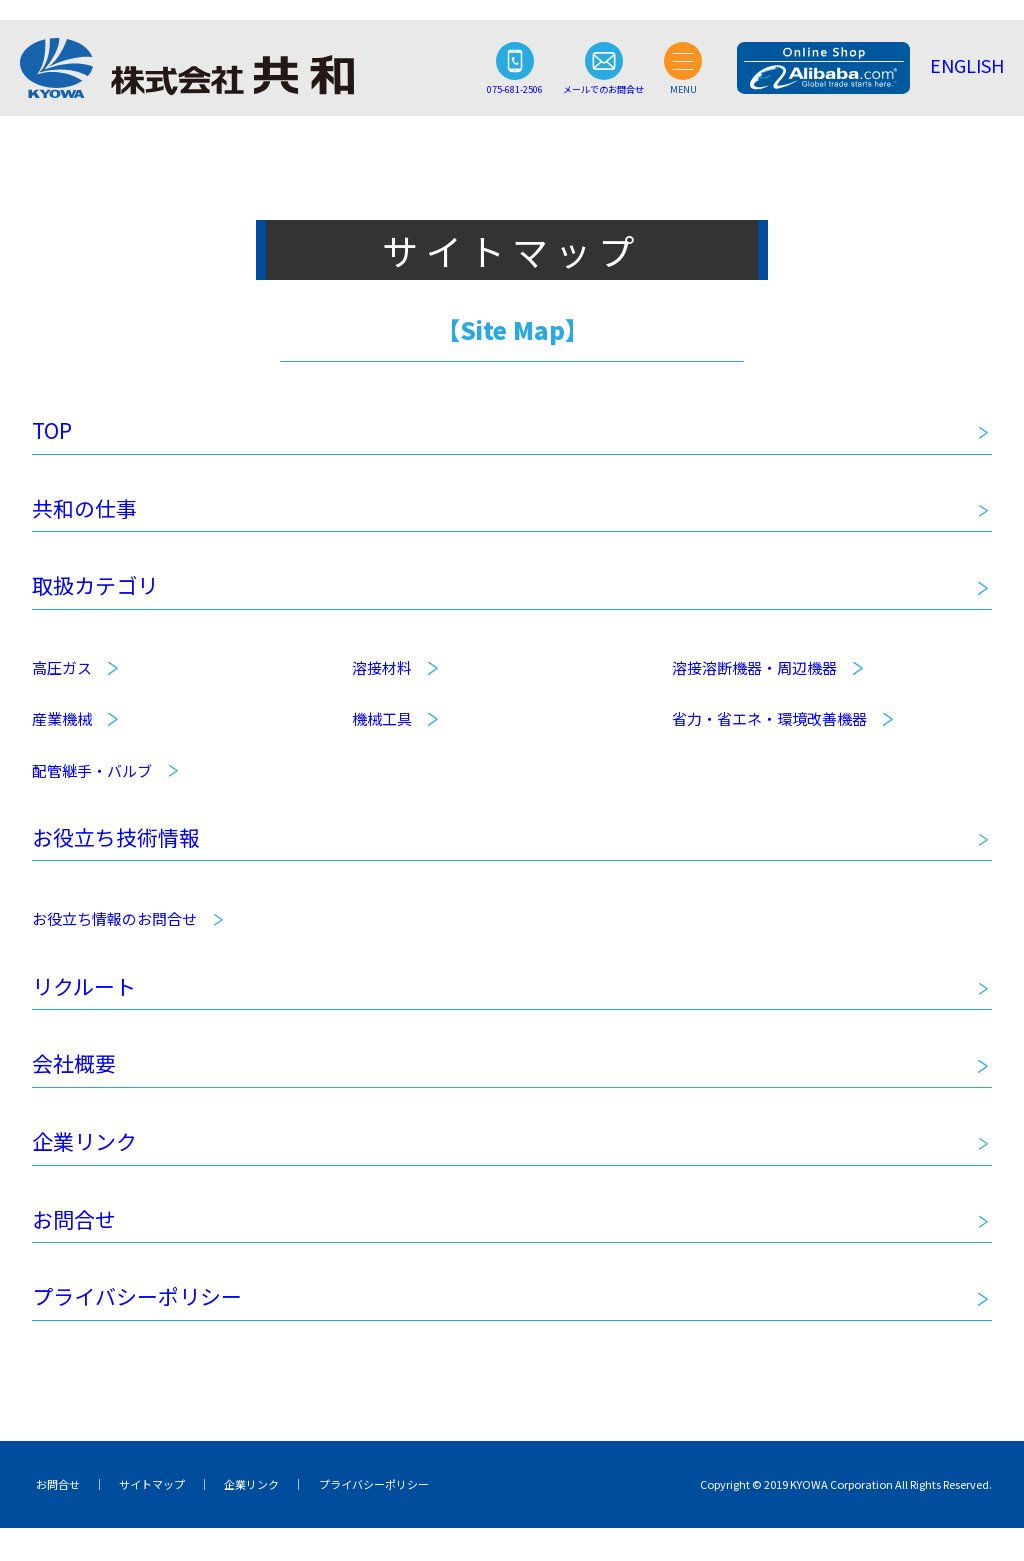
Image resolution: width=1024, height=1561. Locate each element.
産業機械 (62, 729)
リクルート (89, 1002)
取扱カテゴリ (101, 595)
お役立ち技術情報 (124, 850)
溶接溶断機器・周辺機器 (754, 678)
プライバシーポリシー (147, 1327)
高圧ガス (62, 678)
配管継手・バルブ (92, 780)
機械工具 (382, 729)
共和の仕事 (89, 513)
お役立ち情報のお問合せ (114, 933)
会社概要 (78, 1083)
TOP (53, 432)
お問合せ (78, 1246)
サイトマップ (140, 1516)
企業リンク (89, 1165)
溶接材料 (382, 678)
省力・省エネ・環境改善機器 (769, 729)
